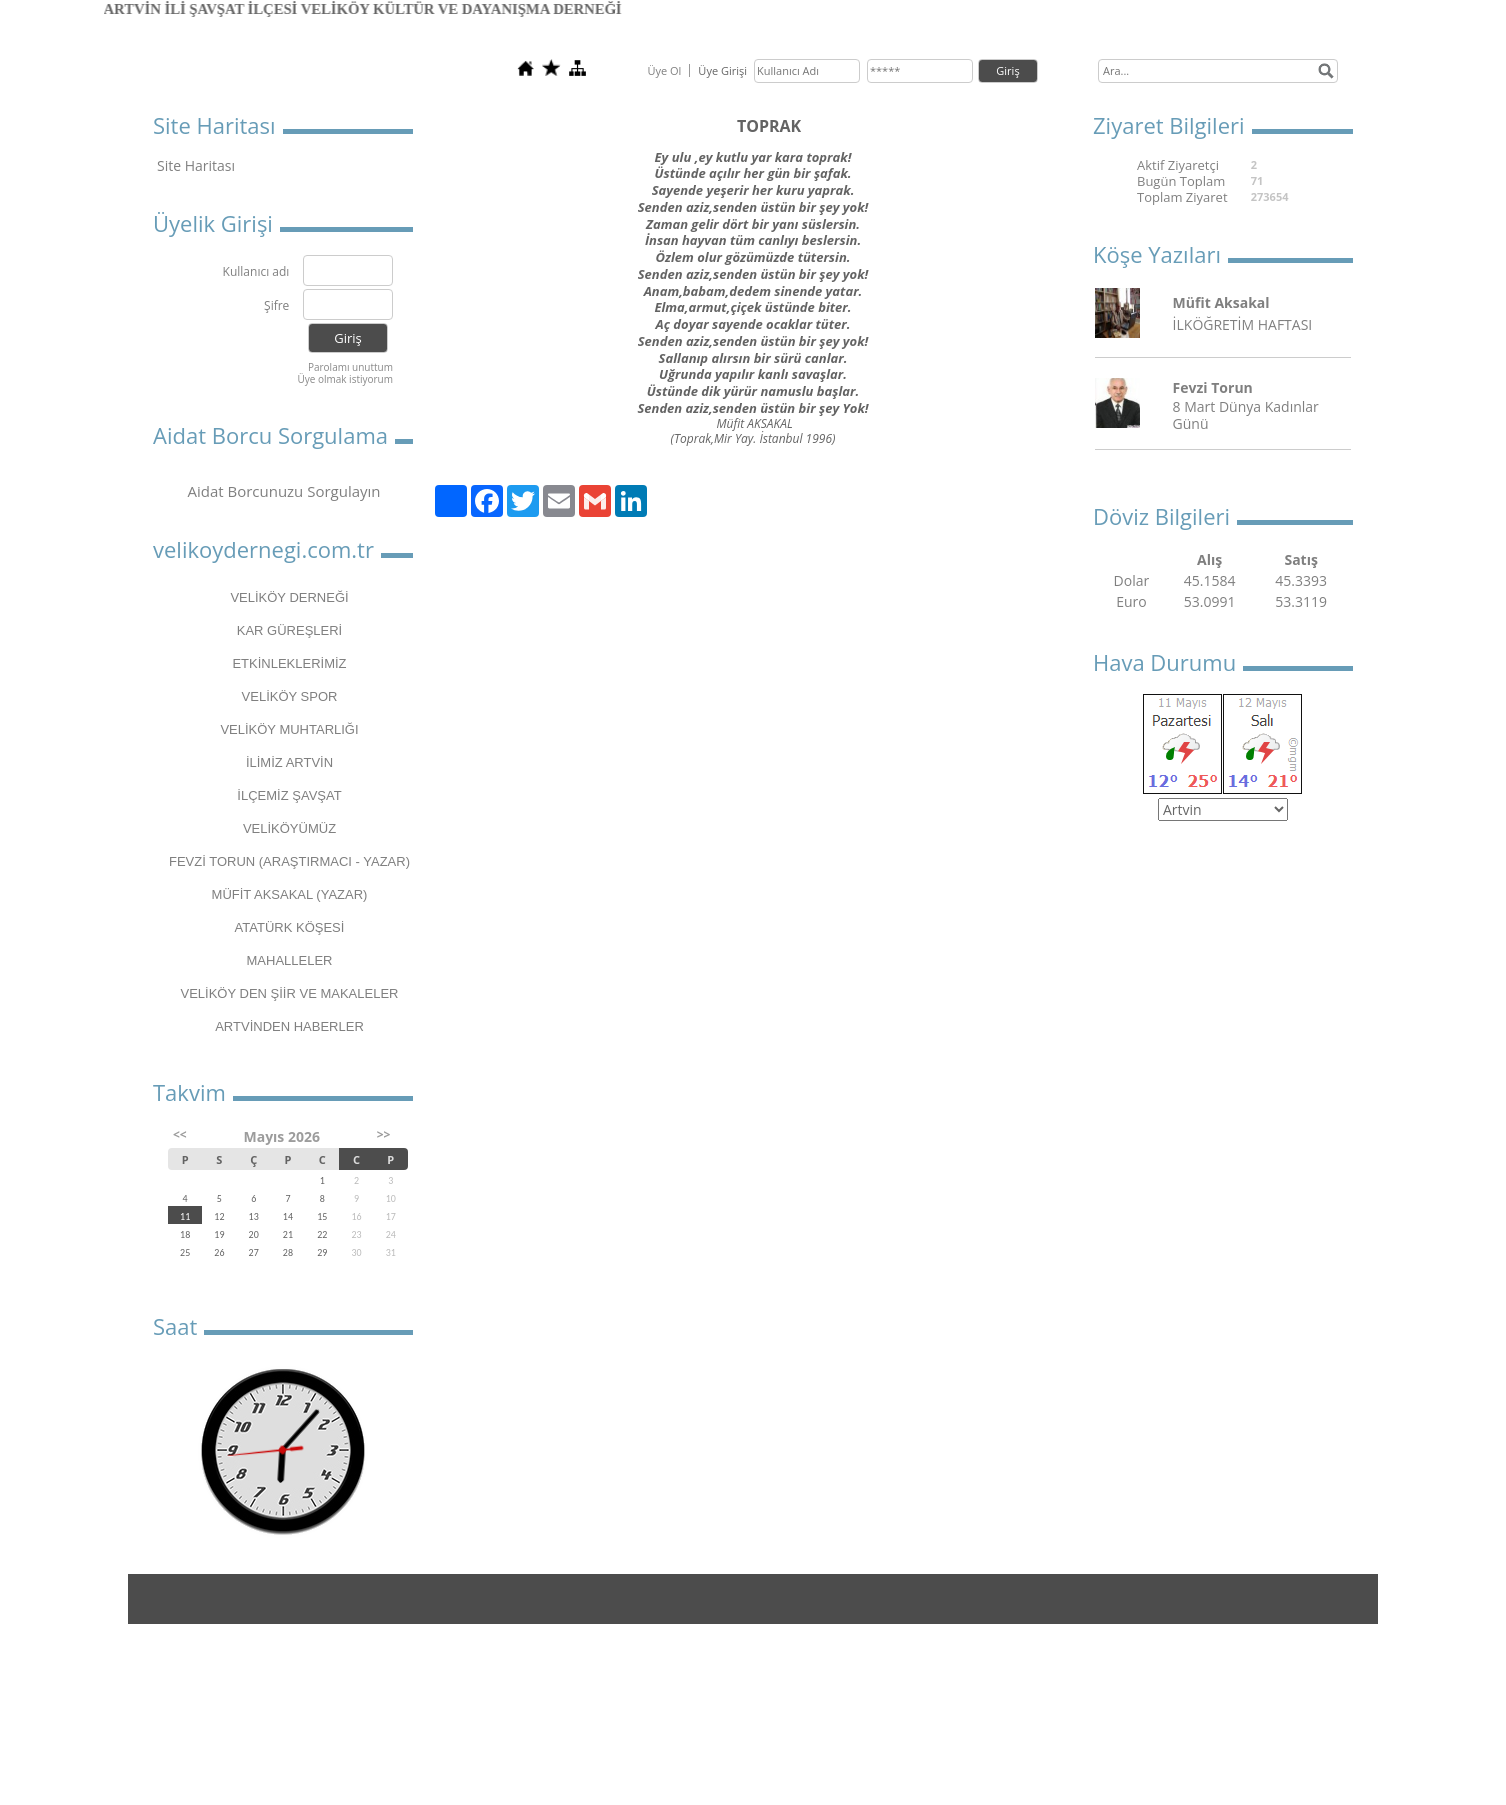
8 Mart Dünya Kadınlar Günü (1246, 415)
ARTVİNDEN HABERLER (289, 1026)
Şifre (276, 306)
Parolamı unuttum (350, 367)
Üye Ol (664, 70)
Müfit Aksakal (1221, 302)
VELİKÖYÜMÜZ (289, 828)
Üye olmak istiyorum (345, 379)
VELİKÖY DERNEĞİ (289, 597)
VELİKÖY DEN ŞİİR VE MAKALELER (290, 993)
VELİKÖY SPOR (290, 696)
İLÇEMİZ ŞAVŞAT (289, 795)
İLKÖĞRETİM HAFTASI (1243, 324)
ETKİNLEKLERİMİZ (289, 663)
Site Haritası (196, 165)
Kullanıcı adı (256, 272)
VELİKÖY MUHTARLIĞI (289, 729)
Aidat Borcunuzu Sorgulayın (283, 491)
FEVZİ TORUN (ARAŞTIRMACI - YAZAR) (289, 861)
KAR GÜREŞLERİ (289, 630)
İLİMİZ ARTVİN (289, 762)
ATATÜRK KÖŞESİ (290, 927)
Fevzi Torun (1213, 387)
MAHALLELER (290, 960)
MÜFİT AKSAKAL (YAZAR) (290, 894)
